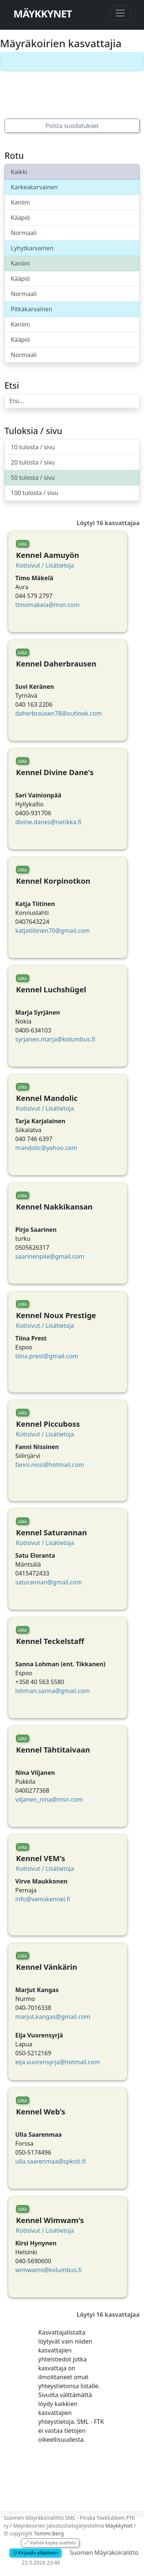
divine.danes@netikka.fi (48, 822)
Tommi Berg (49, 2533)
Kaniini (20, 202)
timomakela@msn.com (47, 605)
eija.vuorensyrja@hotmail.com (57, 2062)
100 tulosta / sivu (34, 493)
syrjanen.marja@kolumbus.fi (55, 1039)
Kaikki (19, 172)
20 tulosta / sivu (33, 462)
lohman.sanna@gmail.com (52, 1691)
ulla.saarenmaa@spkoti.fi (50, 2161)
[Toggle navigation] (120, 13)
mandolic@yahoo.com (46, 1148)
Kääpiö (20, 217)
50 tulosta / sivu (33, 477)
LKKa (22, 544)
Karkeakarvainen (34, 187)
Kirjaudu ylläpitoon (35, 2553)
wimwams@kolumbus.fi (48, 2270)
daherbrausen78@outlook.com (58, 713)
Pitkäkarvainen (31, 309)
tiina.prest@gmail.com (46, 1356)
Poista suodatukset (72, 126)
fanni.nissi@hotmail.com (49, 1465)
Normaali (24, 233)
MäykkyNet (42, 13)
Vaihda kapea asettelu (50, 2543)
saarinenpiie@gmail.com (49, 1256)
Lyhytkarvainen (32, 248)
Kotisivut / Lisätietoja (45, 565)
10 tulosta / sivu (33, 447)
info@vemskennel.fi (42, 1899)
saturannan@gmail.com (48, 1582)
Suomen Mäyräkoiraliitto (104, 2552)
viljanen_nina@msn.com (49, 1799)
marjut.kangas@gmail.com (52, 2017)
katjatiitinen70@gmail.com (52, 930)
